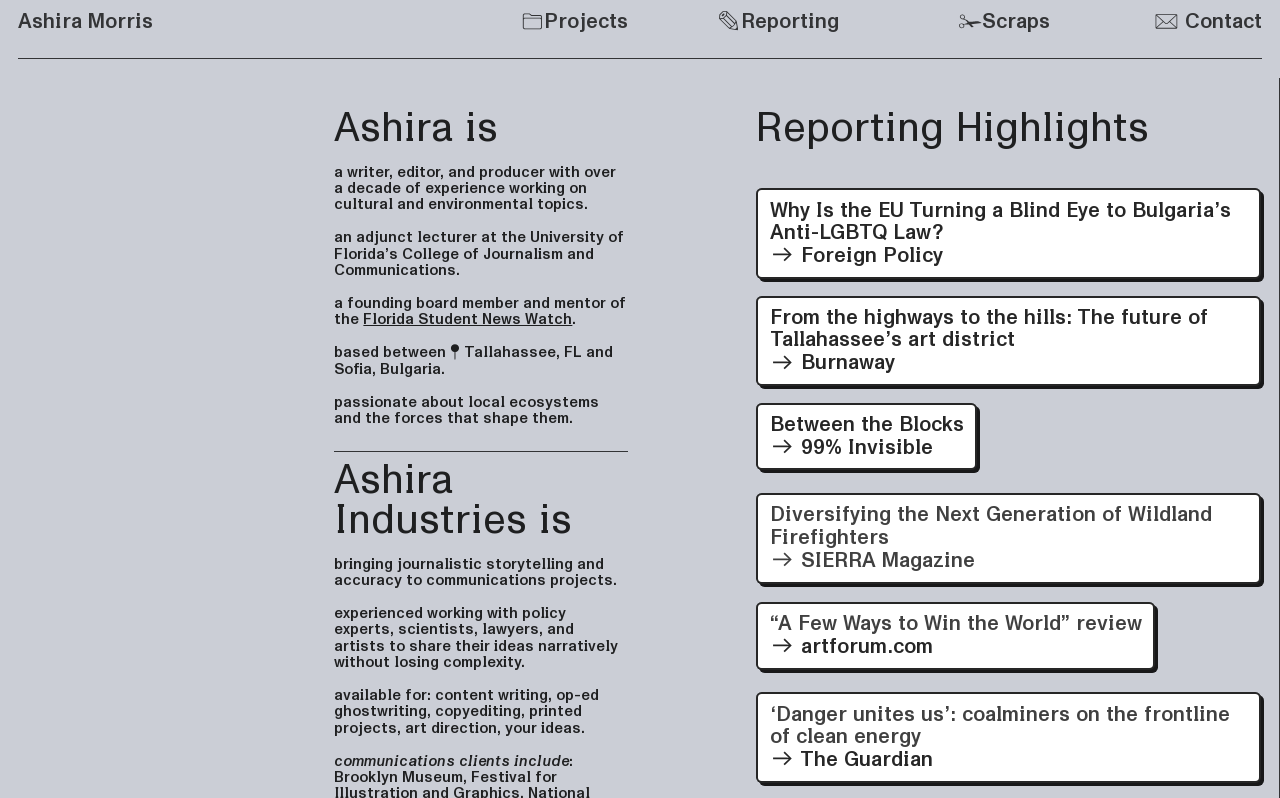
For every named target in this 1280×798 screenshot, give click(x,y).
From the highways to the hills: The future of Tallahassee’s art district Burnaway (989, 340)
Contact (1208, 21)
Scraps (1016, 21)
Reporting (778, 21)
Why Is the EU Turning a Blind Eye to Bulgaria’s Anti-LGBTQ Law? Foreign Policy (1000, 233)
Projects (586, 21)
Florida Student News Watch (467, 319)
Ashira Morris (85, 21)
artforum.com (956, 635)
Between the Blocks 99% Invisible (867, 436)
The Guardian (1008, 737)
